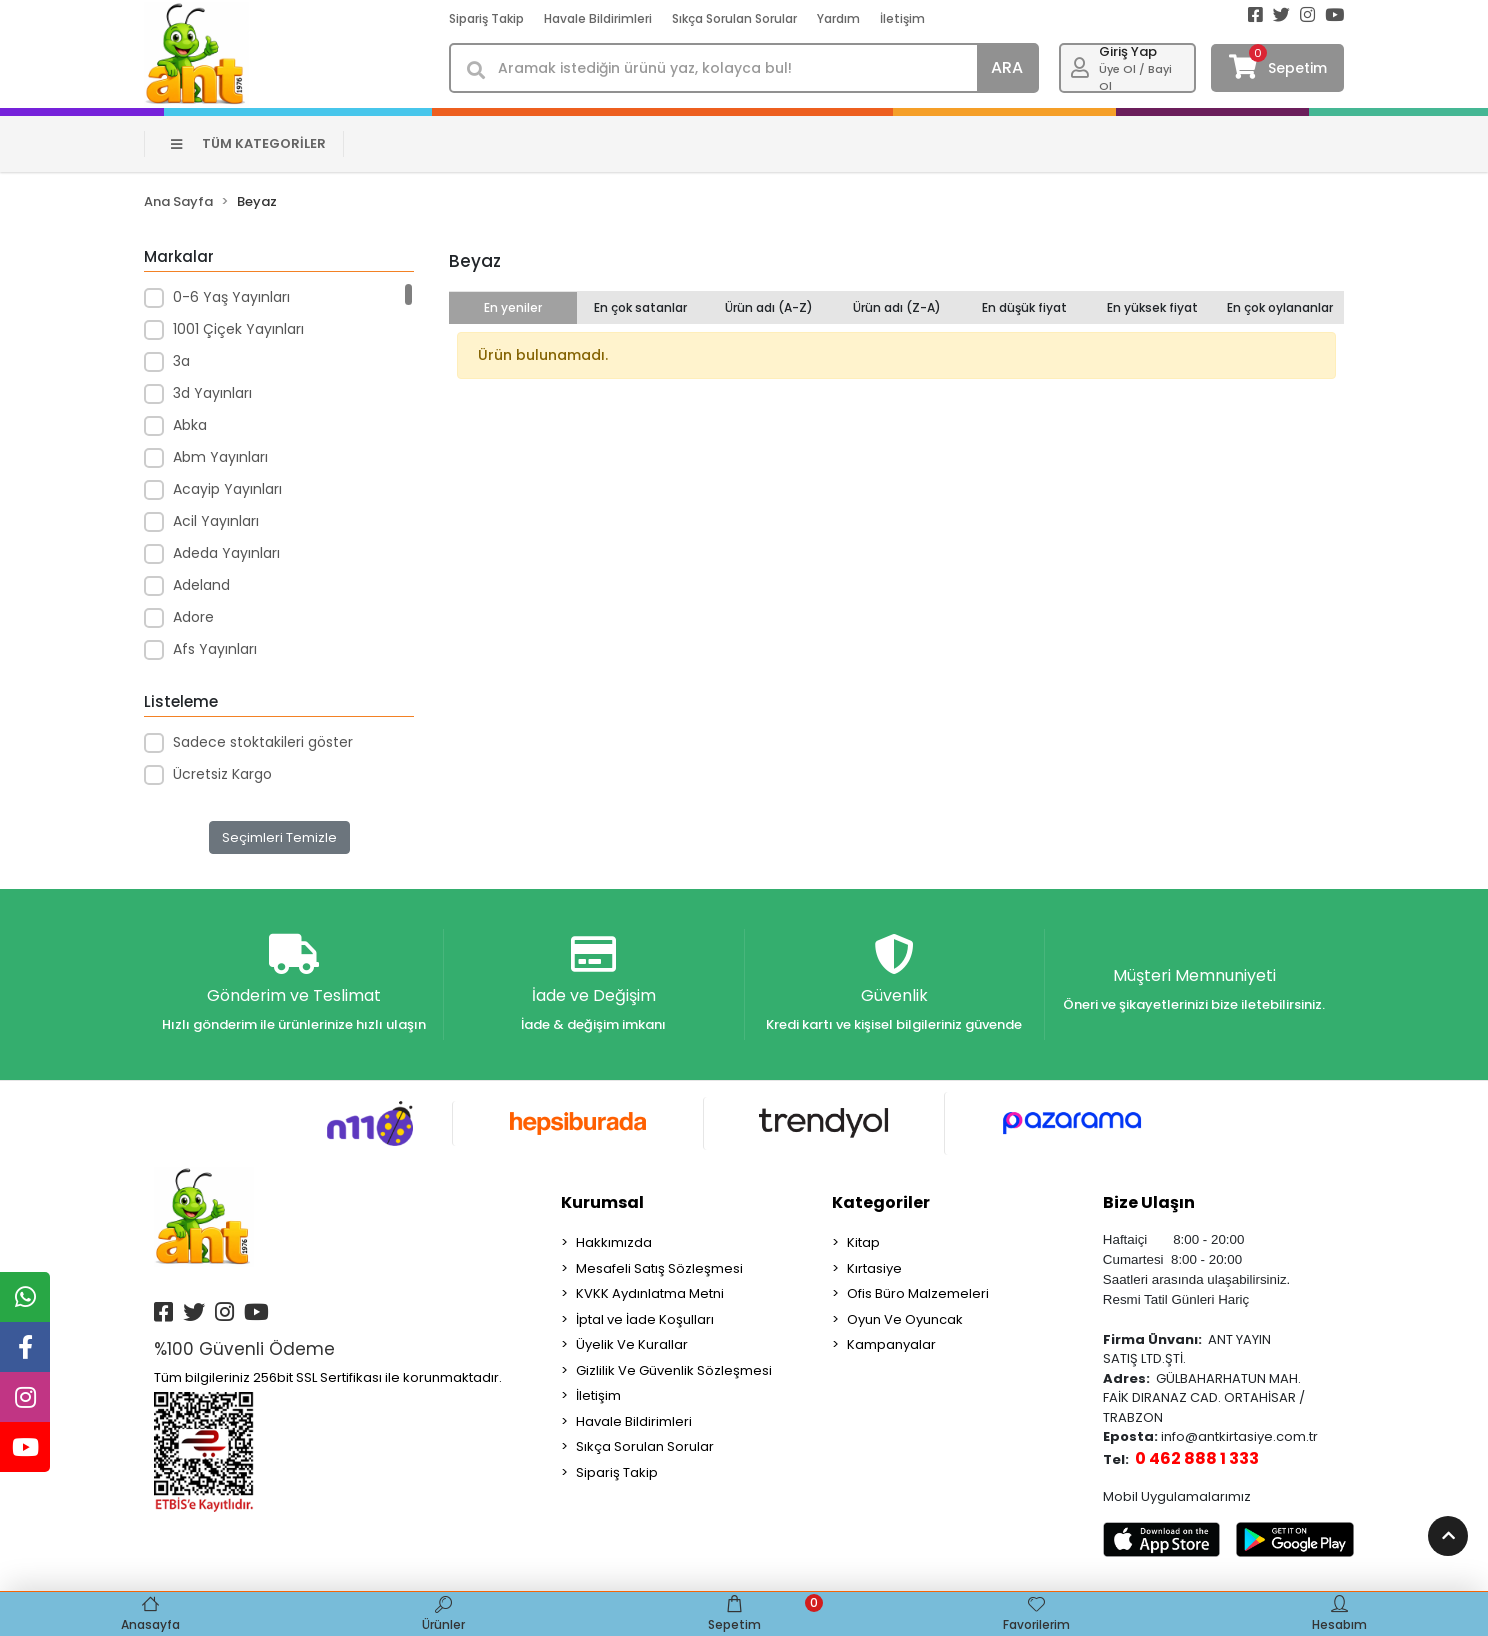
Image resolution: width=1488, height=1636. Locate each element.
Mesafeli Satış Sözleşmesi (659, 1268)
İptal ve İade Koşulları (645, 1319)
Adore (193, 617)
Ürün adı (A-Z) (769, 307)
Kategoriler (881, 1202)
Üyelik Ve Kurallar (632, 1344)
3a (181, 361)
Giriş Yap (1128, 51)
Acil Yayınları (216, 521)
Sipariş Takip (486, 18)
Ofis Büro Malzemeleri (918, 1293)
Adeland (201, 585)
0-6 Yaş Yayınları (231, 297)
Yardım (838, 18)
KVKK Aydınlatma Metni (650, 1293)
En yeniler (513, 307)
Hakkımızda (614, 1242)
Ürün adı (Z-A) (897, 307)
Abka (190, 425)
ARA (1007, 67)
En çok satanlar (640, 307)
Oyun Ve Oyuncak (905, 1319)
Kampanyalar (891, 1344)
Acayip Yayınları (227, 489)
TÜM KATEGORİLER (248, 143)
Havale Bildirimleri (598, 18)
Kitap (863, 1242)
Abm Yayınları (220, 457)
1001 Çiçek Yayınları (238, 329)
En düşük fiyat (1024, 307)
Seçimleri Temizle (279, 837)
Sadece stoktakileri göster (263, 742)
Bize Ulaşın (1149, 1202)
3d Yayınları (212, 393)
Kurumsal (602, 1202)
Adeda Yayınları (226, 553)
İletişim (902, 18)
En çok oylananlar (1280, 307)
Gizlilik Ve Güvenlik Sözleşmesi (674, 1370)
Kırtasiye (874, 1268)
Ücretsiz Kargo (222, 774)
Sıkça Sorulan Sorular (734, 18)
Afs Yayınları (215, 649)
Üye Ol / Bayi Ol (1135, 77)
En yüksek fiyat (1152, 307)
